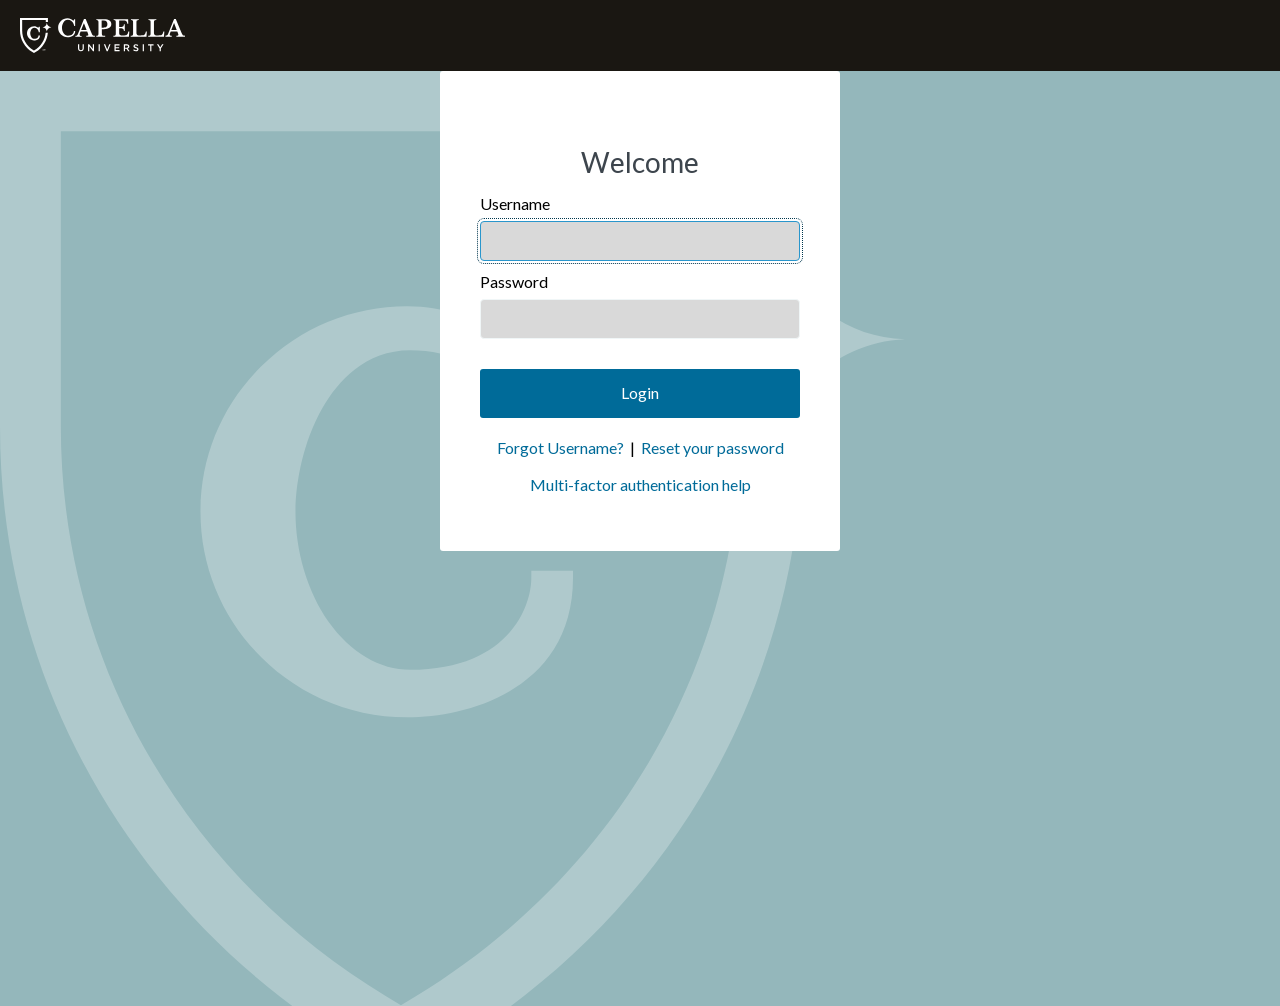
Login (640, 392)
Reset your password (712, 447)
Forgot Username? (560, 447)
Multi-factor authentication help (640, 484)
